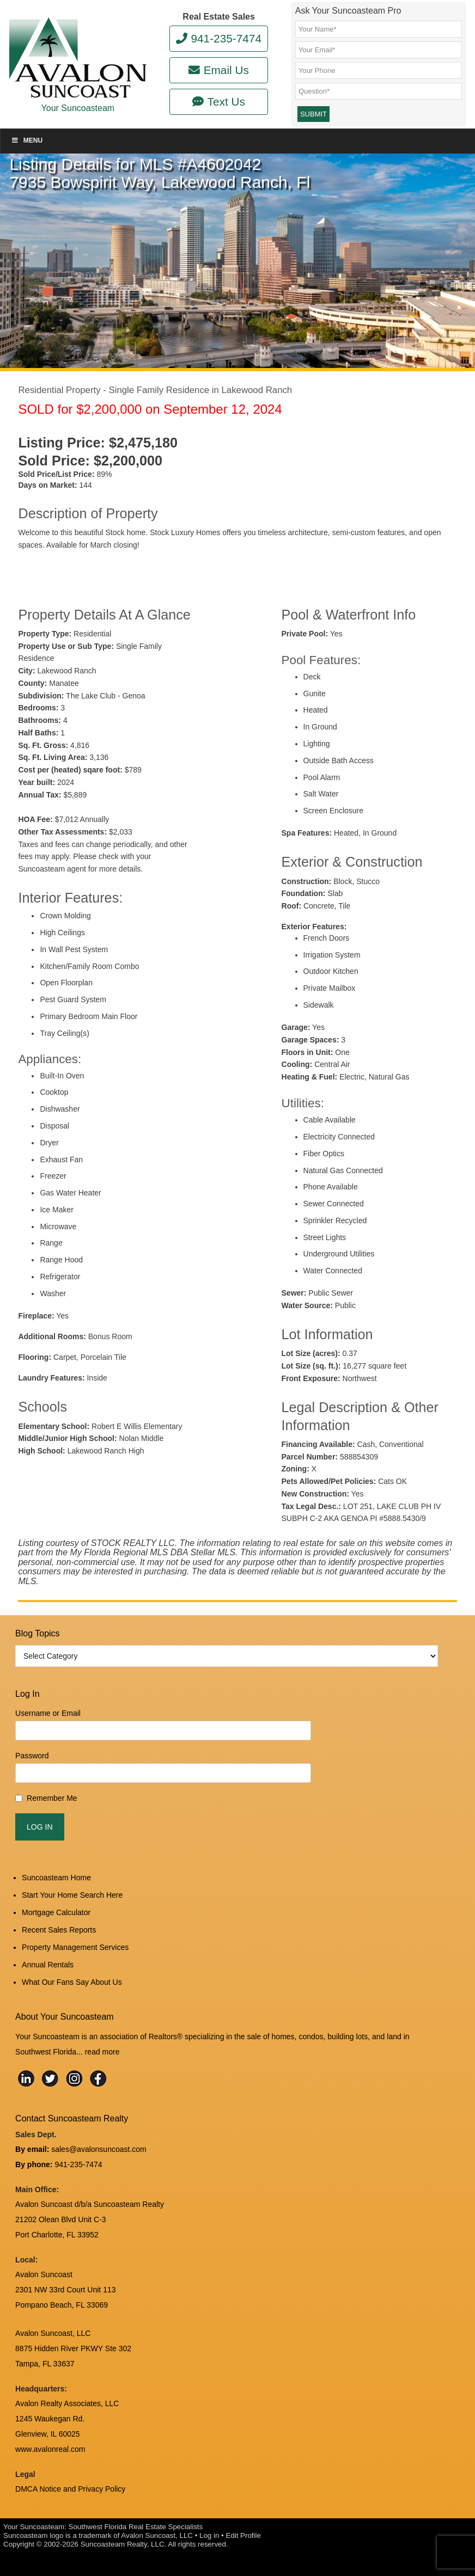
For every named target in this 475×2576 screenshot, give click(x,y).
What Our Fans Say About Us (72, 1982)
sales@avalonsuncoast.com (99, 2149)
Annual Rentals (48, 1964)
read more (102, 2051)
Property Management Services (75, 1947)
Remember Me (52, 1798)
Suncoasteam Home (56, 1877)
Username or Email (48, 1713)
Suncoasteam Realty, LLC (123, 2544)
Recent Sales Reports (59, 1929)
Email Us (218, 70)
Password (31, 1755)
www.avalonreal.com (50, 2449)
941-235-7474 (218, 38)
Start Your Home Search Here (72, 1895)
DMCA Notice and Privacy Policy (70, 2489)
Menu (26, 140)
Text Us (218, 101)
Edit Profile (243, 2535)
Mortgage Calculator (56, 1912)
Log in (209, 2535)
